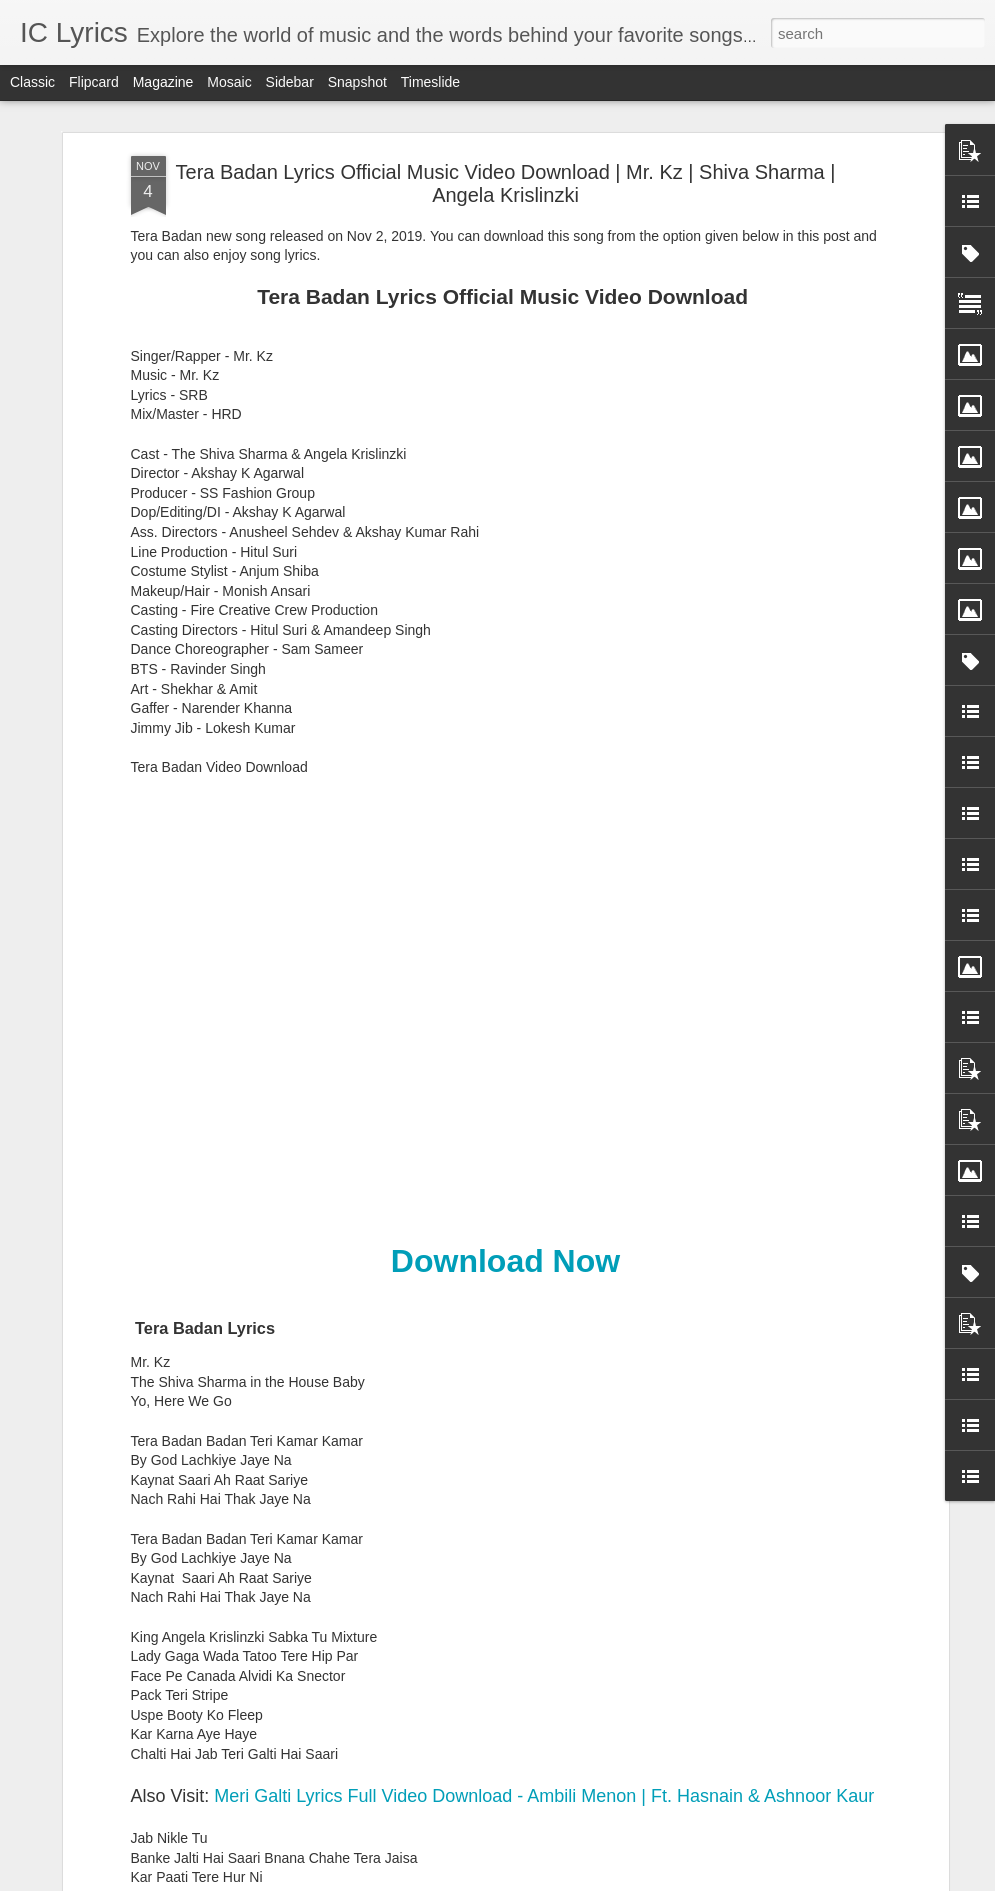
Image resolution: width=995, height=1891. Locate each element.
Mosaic (229, 82)
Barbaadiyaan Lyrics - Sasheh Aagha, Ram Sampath (496, 1414)
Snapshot (357, 82)
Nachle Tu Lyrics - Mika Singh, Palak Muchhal (471, 1641)
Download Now (505, 792)
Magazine (163, 82)
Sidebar (290, 82)
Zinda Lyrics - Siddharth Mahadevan (437, 1187)
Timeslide (430, 82)
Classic (32, 82)
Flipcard (94, 82)
